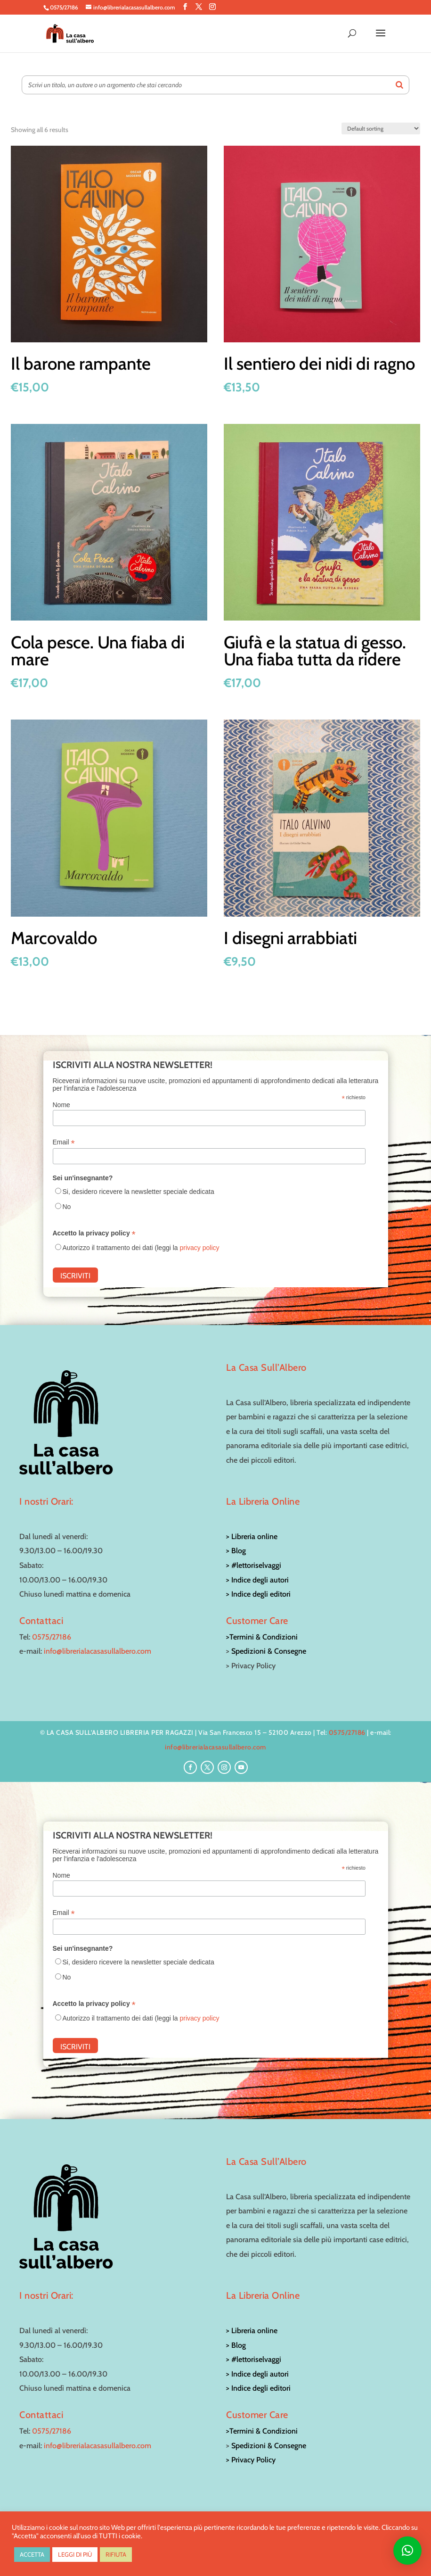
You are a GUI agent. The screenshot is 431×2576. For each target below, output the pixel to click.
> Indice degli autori (257, 1579)
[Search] (399, 85)
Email (64, 1142)
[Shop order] (381, 128)
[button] (407, 2550)
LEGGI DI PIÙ (75, 2554)
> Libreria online (251, 1536)
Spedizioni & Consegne (268, 1651)
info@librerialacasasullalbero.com (97, 1651)
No (67, 1206)
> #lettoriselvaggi (253, 1565)
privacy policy (200, 1247)
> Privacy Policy (251, 2459)
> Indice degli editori (258, 1594)
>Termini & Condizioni (262, 1636)
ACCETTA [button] (32, 2554)
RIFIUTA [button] (116, 2554)
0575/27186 (51, 1636)
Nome (61, 1105)
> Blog (236, 1550)
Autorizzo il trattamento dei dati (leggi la (141, 1247)
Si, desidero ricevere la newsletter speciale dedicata (138, 1191)
